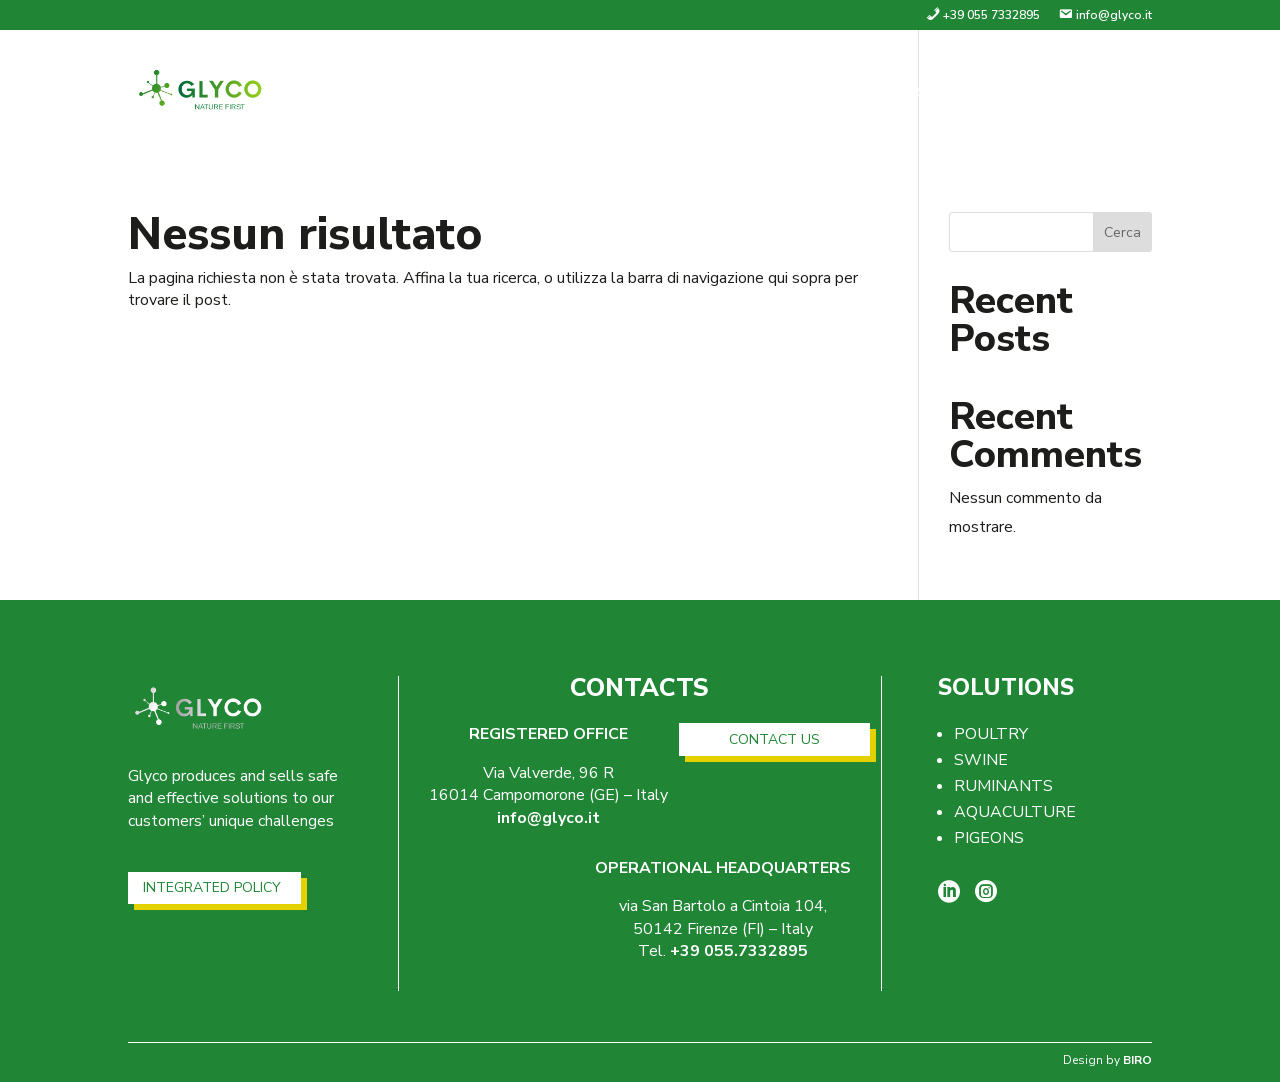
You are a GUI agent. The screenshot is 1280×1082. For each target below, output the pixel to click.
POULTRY (991, 734)
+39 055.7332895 (739, 951)
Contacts (1105, 94)
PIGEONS (989, 838)
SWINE (981, 760)
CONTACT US (774, 739)
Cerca (1122, 232)
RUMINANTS (1003, 786)
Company (850, 94)
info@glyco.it (548, 818)
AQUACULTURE (1015, 812)
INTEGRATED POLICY (212, 887)
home (760, 94)
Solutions (965, 94)
